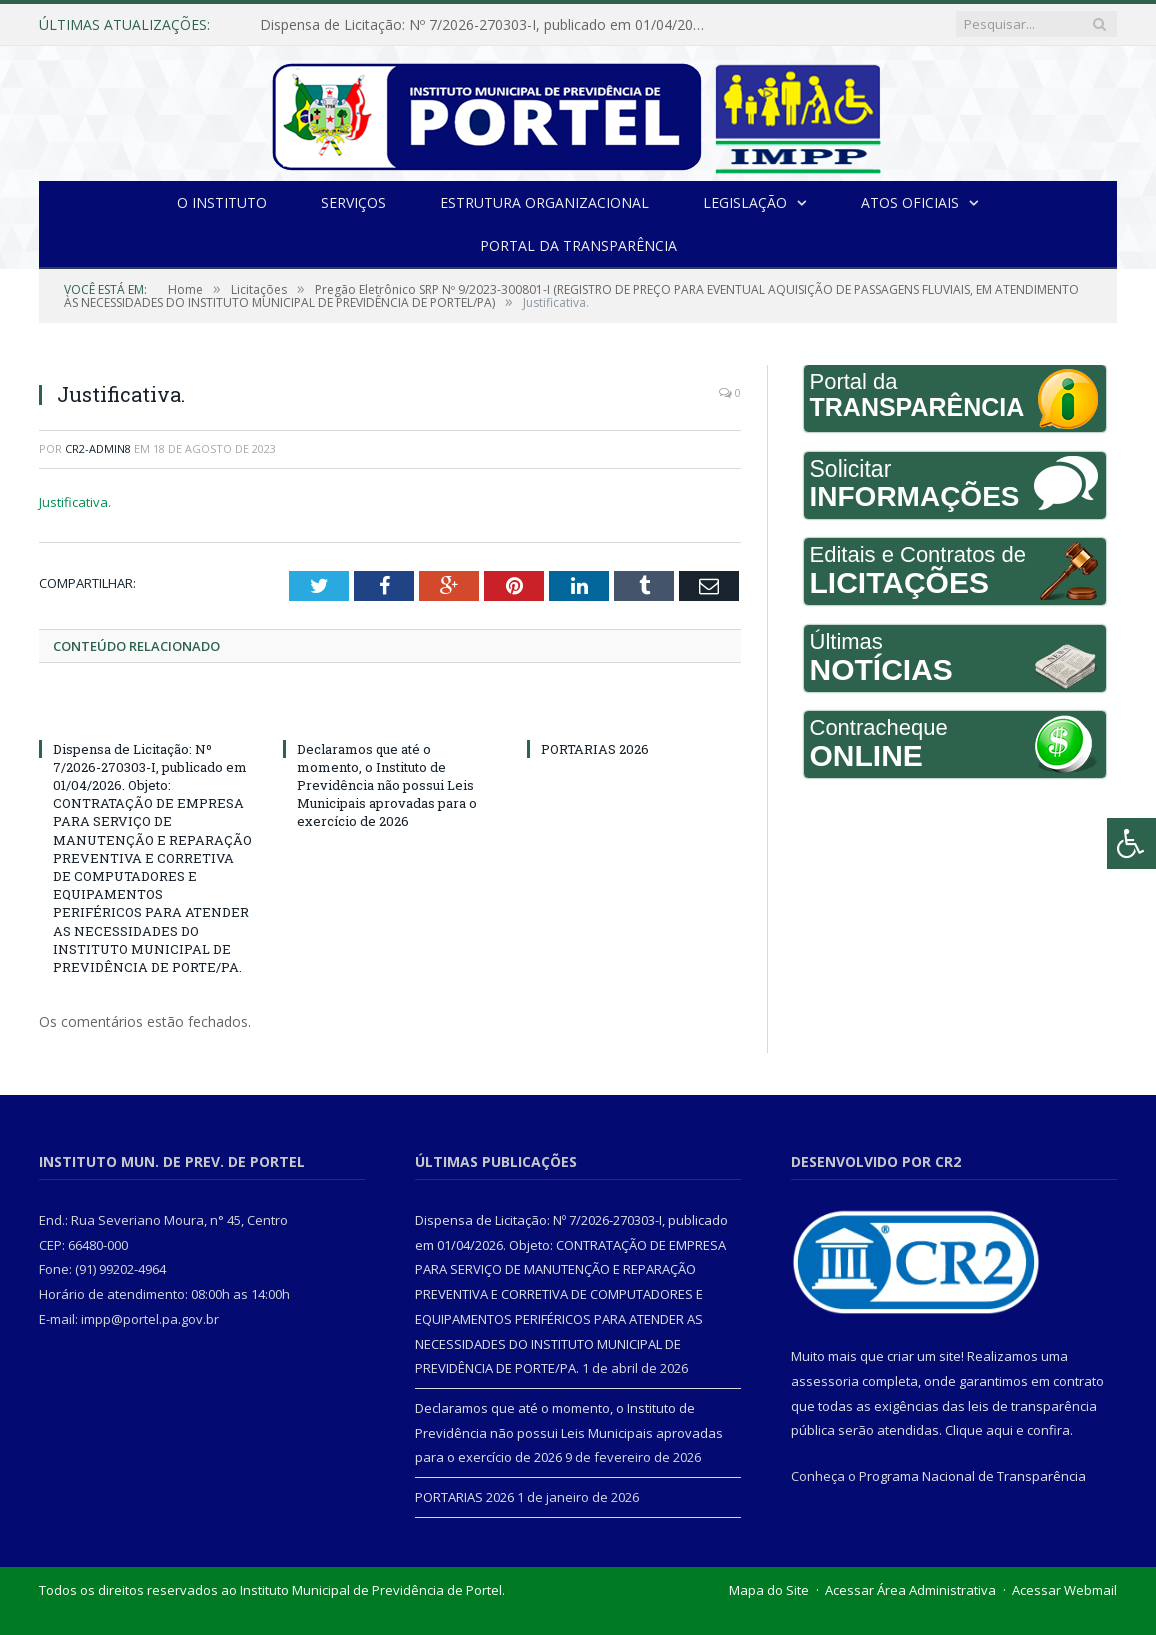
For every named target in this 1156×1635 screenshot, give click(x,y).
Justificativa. (75, 502)
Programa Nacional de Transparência (972, 1476)
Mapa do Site (769, 1590)
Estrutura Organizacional (544, 202)
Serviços (353, 202)
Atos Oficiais (910, 202)
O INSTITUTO (222, 202)
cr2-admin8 (98, 448)
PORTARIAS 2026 (595, 749)
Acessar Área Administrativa (910, 1590)
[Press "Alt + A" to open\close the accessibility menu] (1131, 843)
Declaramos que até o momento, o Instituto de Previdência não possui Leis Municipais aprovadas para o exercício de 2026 (387, 785)
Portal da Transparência (578, 245)
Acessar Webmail (1064, 1590)
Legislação (745, 202)
